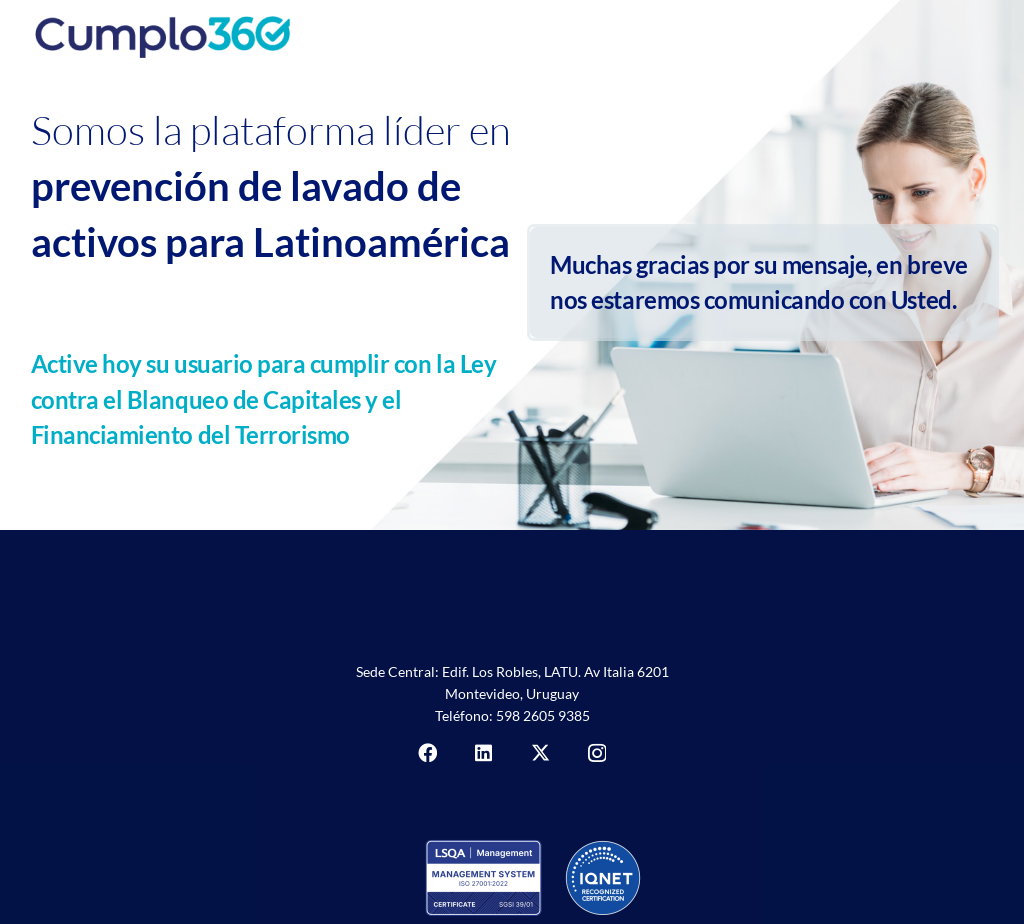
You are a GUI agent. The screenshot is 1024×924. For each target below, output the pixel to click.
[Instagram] (597, 753)
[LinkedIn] (483, 752)
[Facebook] (427, 752)
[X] (540, 752)
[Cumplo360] (279, 30)
